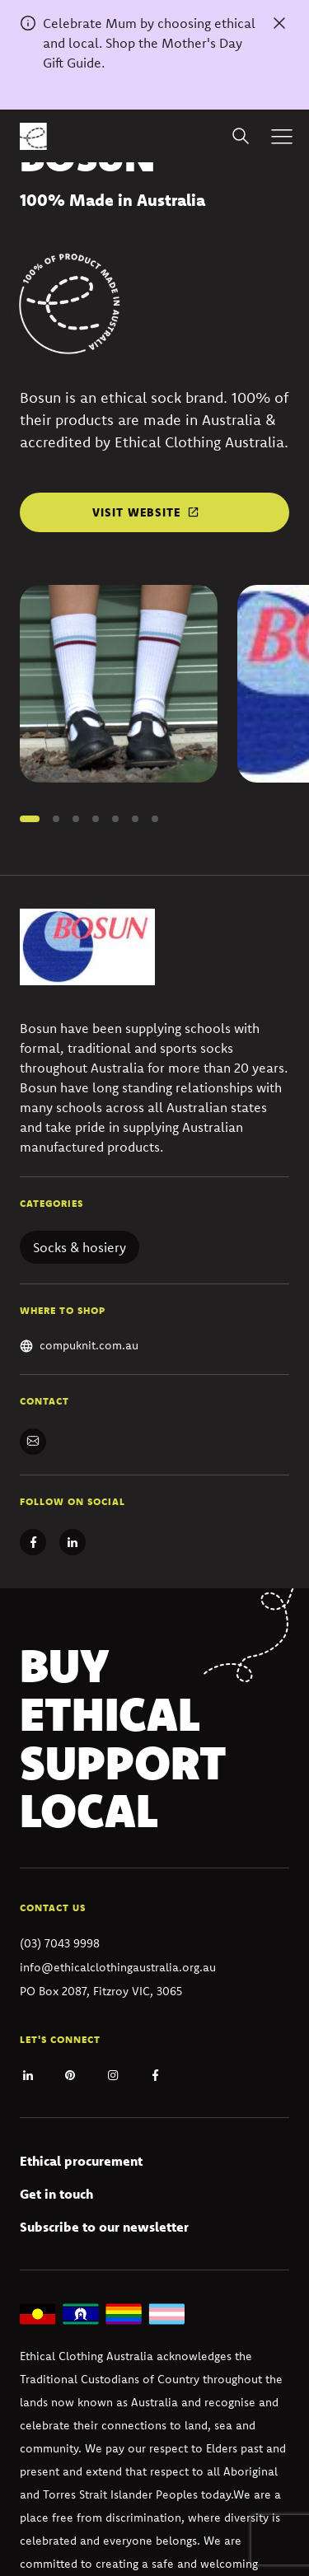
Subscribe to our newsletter (104, 2226)
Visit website (136, 512)
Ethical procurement (81, 2161)
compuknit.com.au (89, 1345)
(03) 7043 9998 (60, 1943)
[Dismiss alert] (279, 23)
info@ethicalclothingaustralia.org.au (118, 1967)
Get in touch (56, 2194)
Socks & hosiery (79, 1247)
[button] (30, 819)
